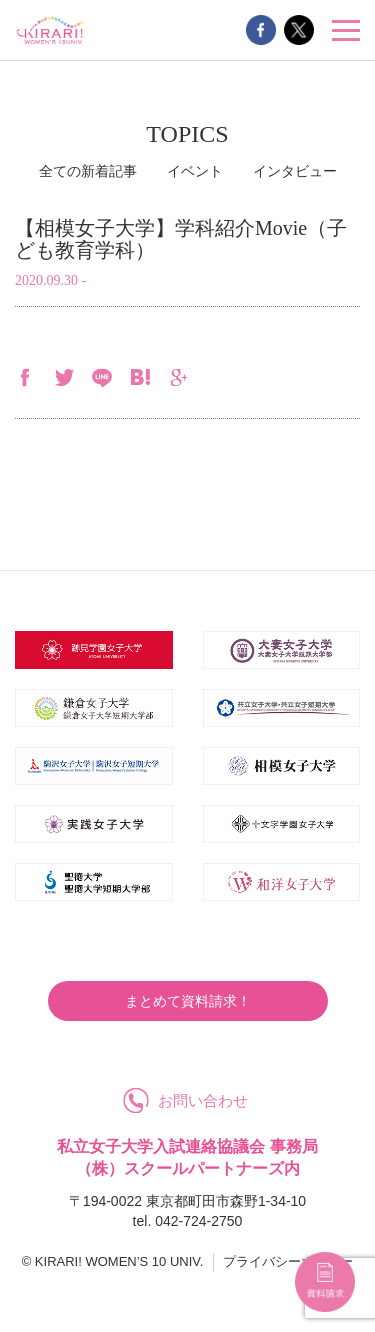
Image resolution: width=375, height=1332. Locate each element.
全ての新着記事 (88, 171)
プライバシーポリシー (288, 1261)
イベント (195, 171)
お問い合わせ (203, 1101)
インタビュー (295, 171)
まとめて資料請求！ (188, 1001)
